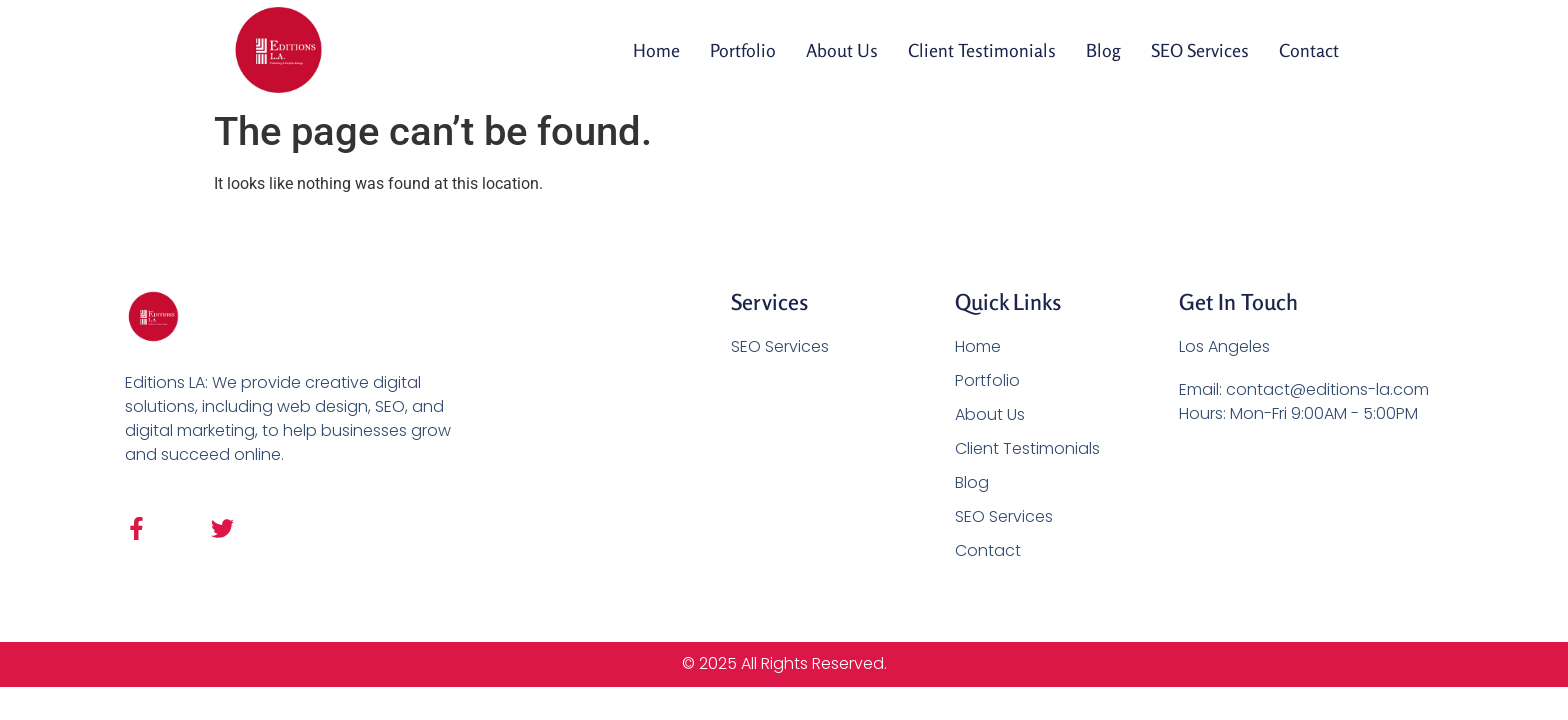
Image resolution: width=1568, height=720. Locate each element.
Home (656, 50)
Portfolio (743, 50)
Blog (1103, 50)
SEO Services (1200, 50)
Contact (1309, 50)
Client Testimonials (982, 50)
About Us (842, 50)
